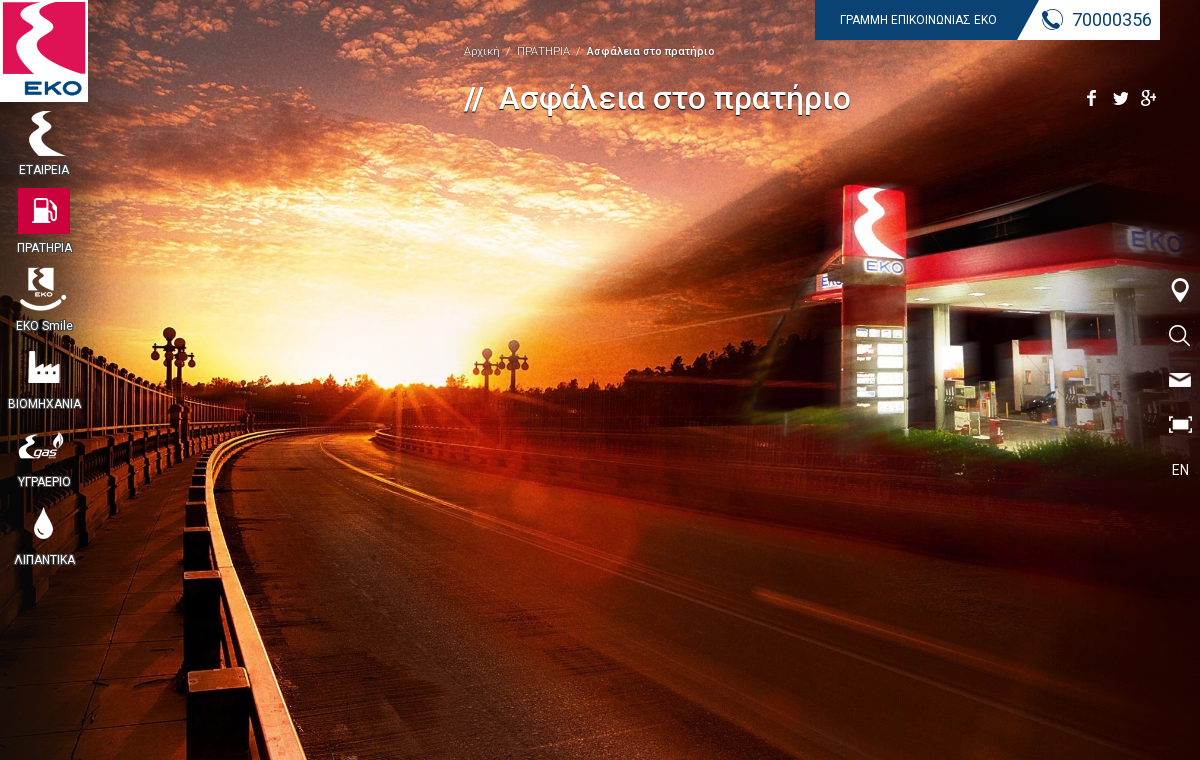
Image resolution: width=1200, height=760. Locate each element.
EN (1180, 470)
